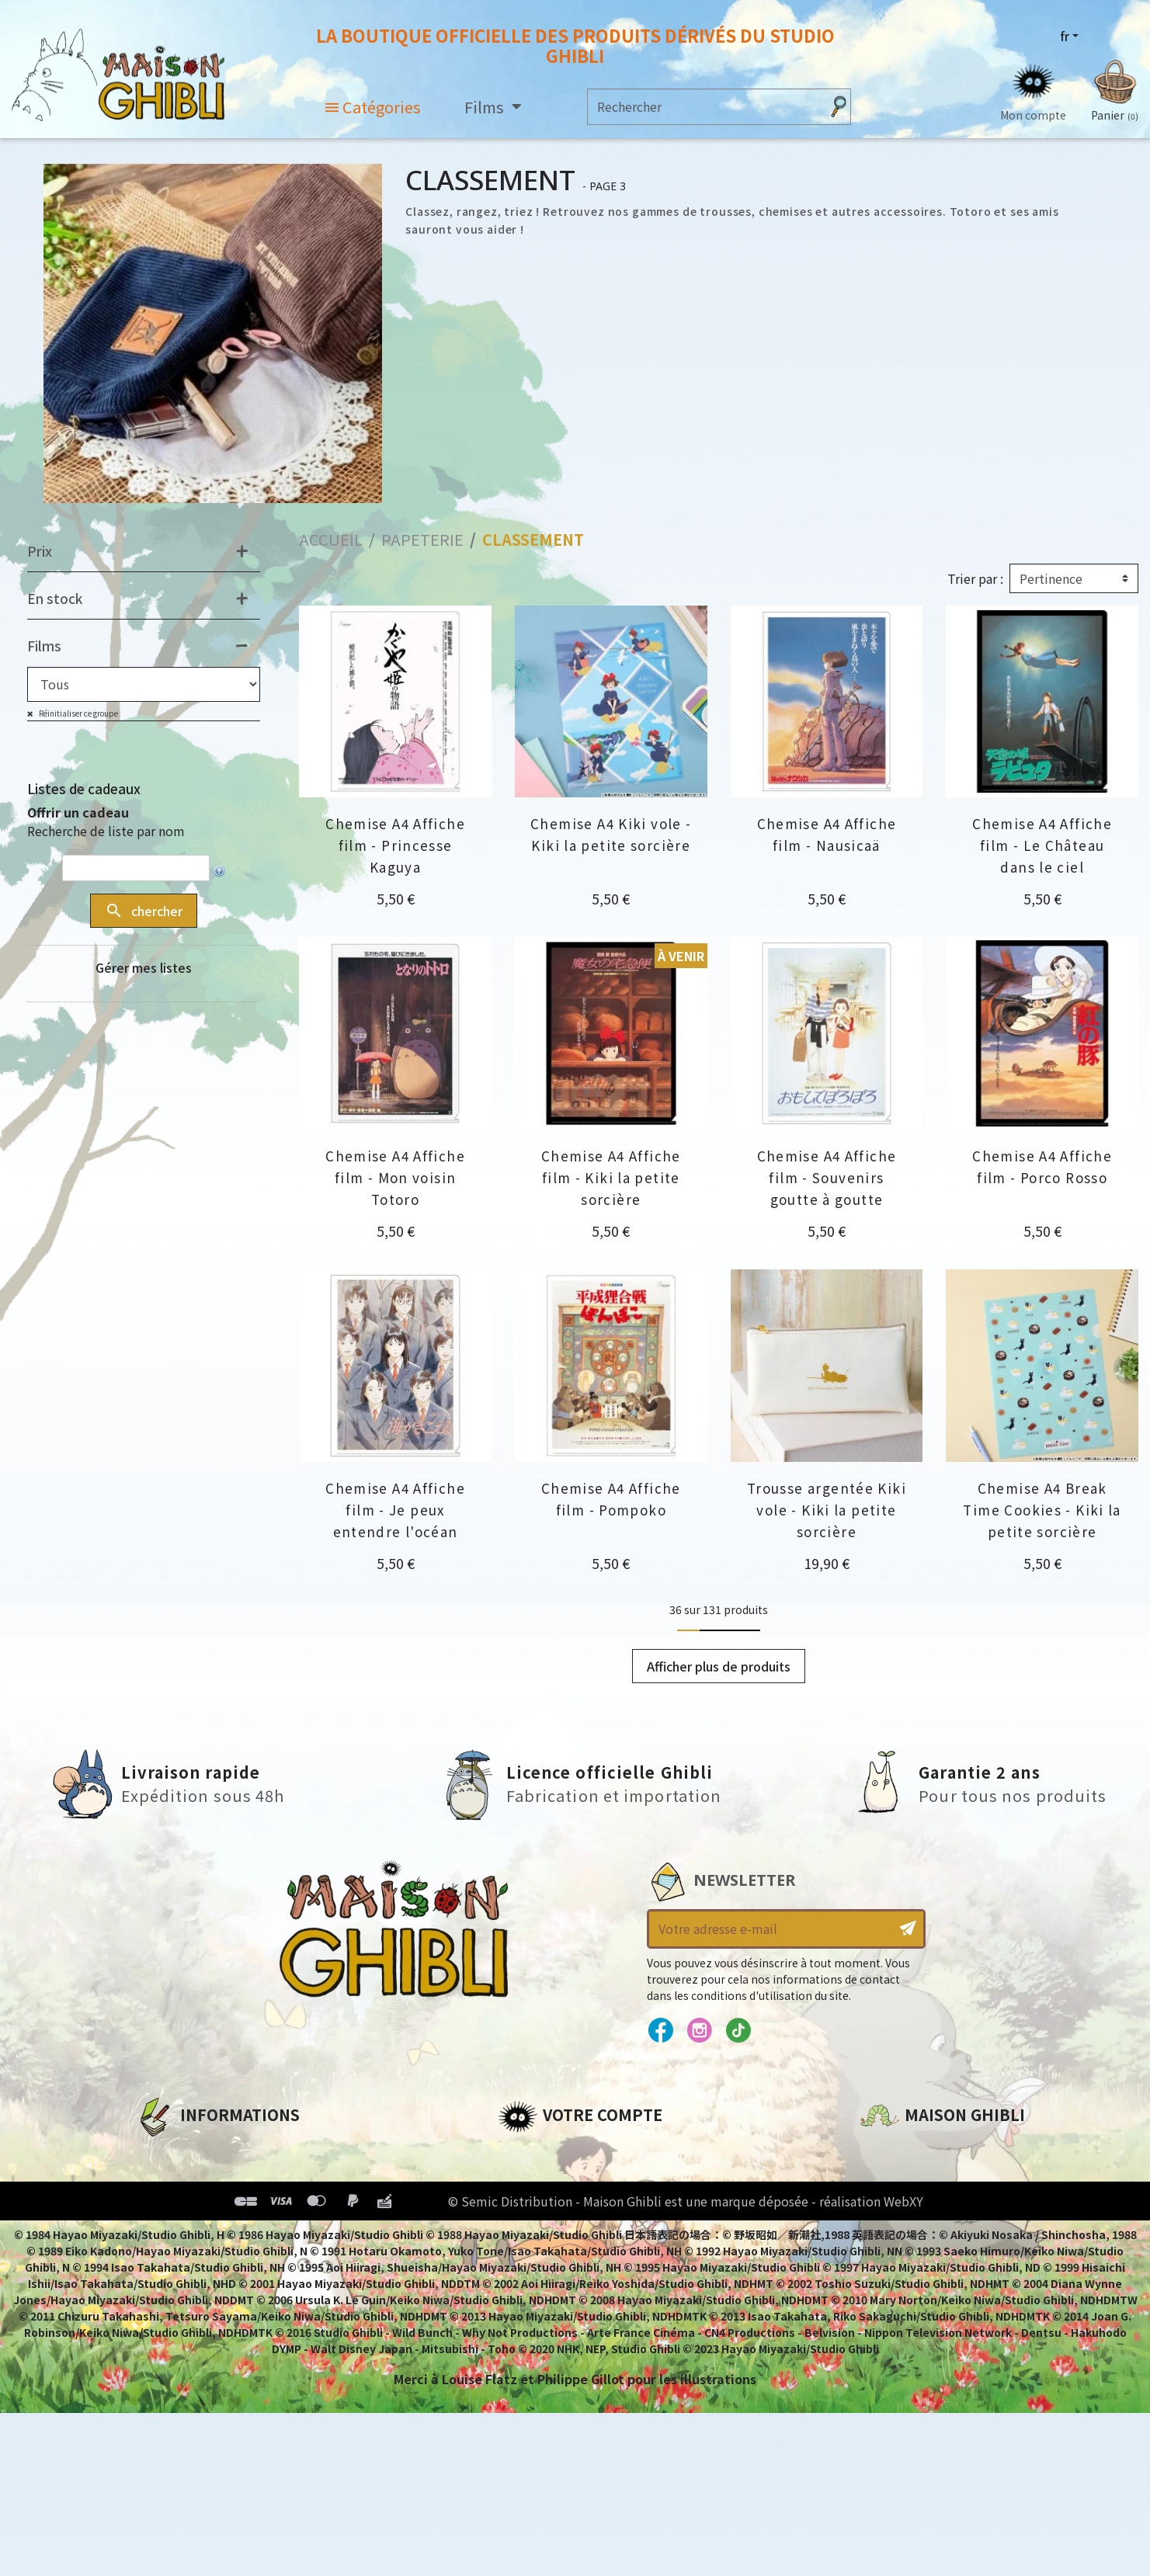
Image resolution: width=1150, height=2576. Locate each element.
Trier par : (975, 578)
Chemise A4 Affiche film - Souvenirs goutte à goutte (827, 1177)
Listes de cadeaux (84, 788)
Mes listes (529, 2257)
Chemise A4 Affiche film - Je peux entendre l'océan (395, 1509)
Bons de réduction (559, 2230)
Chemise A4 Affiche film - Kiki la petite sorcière (611, 1177)
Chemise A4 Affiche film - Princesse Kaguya (395, 845)
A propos (164, 2151)
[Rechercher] (704, 106)
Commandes (539, 2178)
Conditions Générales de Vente (238, 2230)
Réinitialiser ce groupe (77, 713)
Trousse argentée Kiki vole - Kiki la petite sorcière (826, 1509)
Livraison (165, 2257)
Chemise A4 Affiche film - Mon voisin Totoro (395, 1177)
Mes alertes (535, 2283)
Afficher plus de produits (718, 1666)
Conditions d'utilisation (216, 2204)
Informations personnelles (586, 2151)
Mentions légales (191, 2178)
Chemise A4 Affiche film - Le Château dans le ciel (1042, 845)
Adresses (527, 2204)
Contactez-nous (913, 2296)
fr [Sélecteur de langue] (1064, 36)
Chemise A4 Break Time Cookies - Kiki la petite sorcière (1041, 1509)
